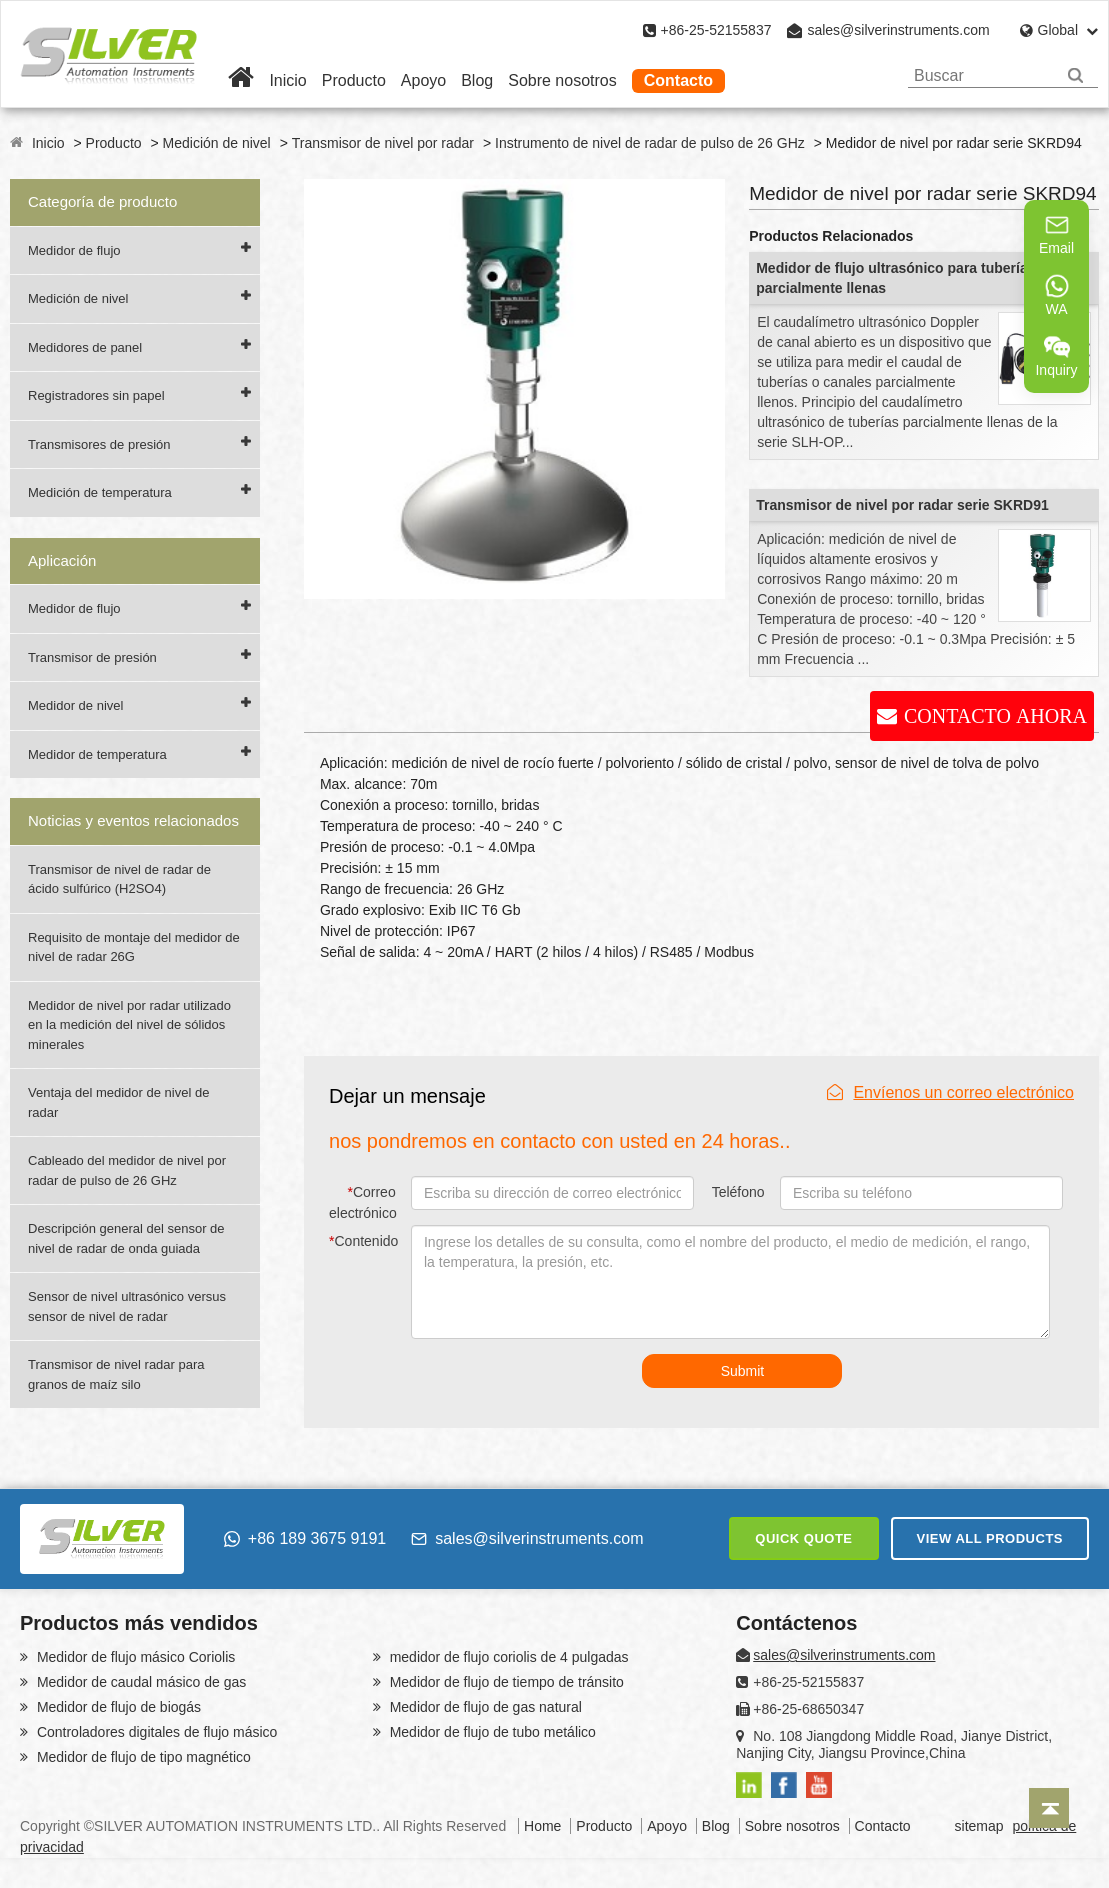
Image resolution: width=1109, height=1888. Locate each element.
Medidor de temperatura (97, 754)
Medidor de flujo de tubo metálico (491, 1732)
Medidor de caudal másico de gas (139, 1682)
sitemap (979, 1826)
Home (542, 1826)
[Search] (1075, 75)
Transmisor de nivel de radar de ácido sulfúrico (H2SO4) (119, 879)
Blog (477, 80)
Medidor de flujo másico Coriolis (134, 1657)
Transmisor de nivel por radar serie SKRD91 (902, 505)
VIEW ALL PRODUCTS (990, 1538)
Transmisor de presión (92, 657)
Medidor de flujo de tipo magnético (142, 1757)
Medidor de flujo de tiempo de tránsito (505, 1682)
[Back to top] (1049, 1808)
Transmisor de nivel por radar (383, 143)
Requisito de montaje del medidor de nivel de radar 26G (134, 947)
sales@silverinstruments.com (898, 30)
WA (1057, 295)
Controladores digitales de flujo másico (155, 1732)
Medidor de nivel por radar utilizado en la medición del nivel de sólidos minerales (129, 1025)
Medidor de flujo (74, 250)
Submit (743, 1371)
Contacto (678, 80)
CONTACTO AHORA (995, 716)
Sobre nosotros (562, 80)
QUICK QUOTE (803, 1538)
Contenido (363, 1241)
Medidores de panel (85, 347)
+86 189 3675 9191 (305, 1538)
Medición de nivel (217, 143)
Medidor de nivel (75, 705)
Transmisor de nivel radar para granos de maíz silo (116, 1374)
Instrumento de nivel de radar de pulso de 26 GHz (650, 143)
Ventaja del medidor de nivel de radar (118, 1102)
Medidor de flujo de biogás (117, 1707)
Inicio (287, 80)
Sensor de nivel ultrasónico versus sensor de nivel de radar (127, 1306)
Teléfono (738, 1192)
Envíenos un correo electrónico (950, 1092)
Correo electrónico (363, 1202)
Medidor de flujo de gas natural (484, 1707)
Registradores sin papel (96, 395)
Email (1056, 234)
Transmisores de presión (99, 444)
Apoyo (423, 80)
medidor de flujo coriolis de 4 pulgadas (507, 1657)
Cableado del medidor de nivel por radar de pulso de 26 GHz (127, 1170)
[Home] (241, 80)
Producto (354, 80)
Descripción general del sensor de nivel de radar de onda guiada (126, 1238)
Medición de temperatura (100, 492)
